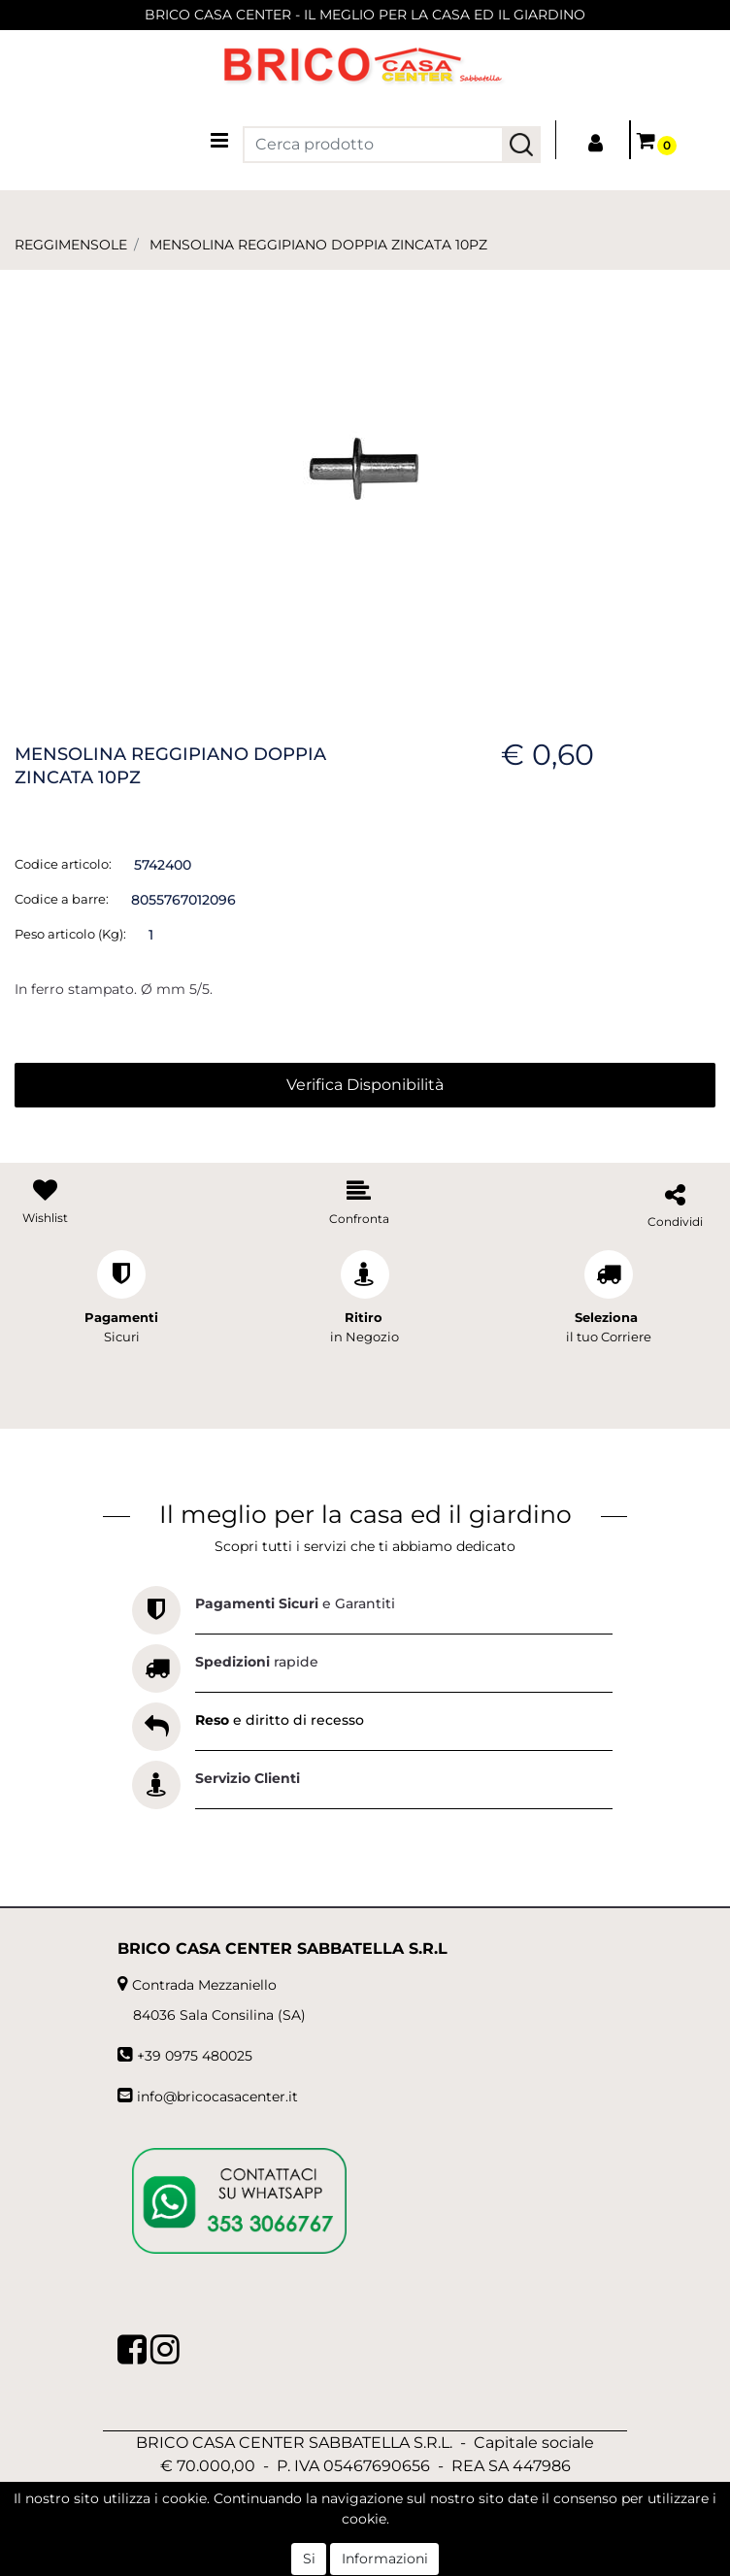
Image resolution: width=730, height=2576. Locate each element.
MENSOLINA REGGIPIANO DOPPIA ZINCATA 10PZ (318, 244)
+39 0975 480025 (194, 2055)
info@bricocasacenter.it (217, 2096)
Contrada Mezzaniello (204, 1985)
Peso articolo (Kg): (70, 933)
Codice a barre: (62, 899)
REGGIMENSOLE (71, 244)
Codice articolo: (63, 864)
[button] (521, 144)
